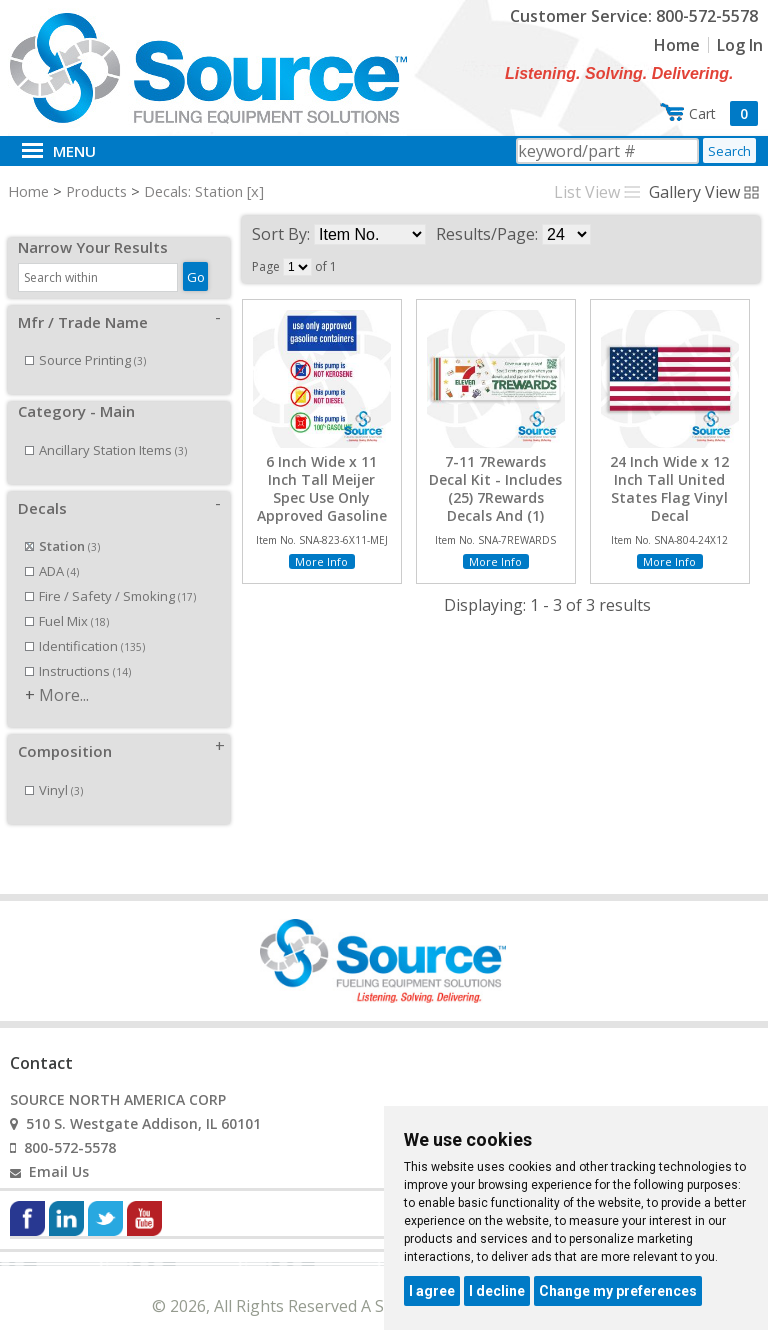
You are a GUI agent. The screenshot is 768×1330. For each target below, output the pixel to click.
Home (677, 45)
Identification (85, 624)
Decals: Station (193, 191)
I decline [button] (497, 1291)
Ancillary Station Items (106, 428)
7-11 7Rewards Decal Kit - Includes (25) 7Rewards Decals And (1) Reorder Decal (495, 498)
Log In (740, 45)
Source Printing (85, 338)
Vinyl (54, 768)
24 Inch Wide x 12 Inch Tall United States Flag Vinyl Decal (669, 489)
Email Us (59, 1149)
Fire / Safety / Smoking (110, 574)
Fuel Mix (67, 599)
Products (96, 191)
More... (64, 673)
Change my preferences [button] (618, 1291)
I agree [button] (432, 1291)
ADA (52, 549)
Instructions (78, 649)
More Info (321, 561)
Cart (723, 113)
